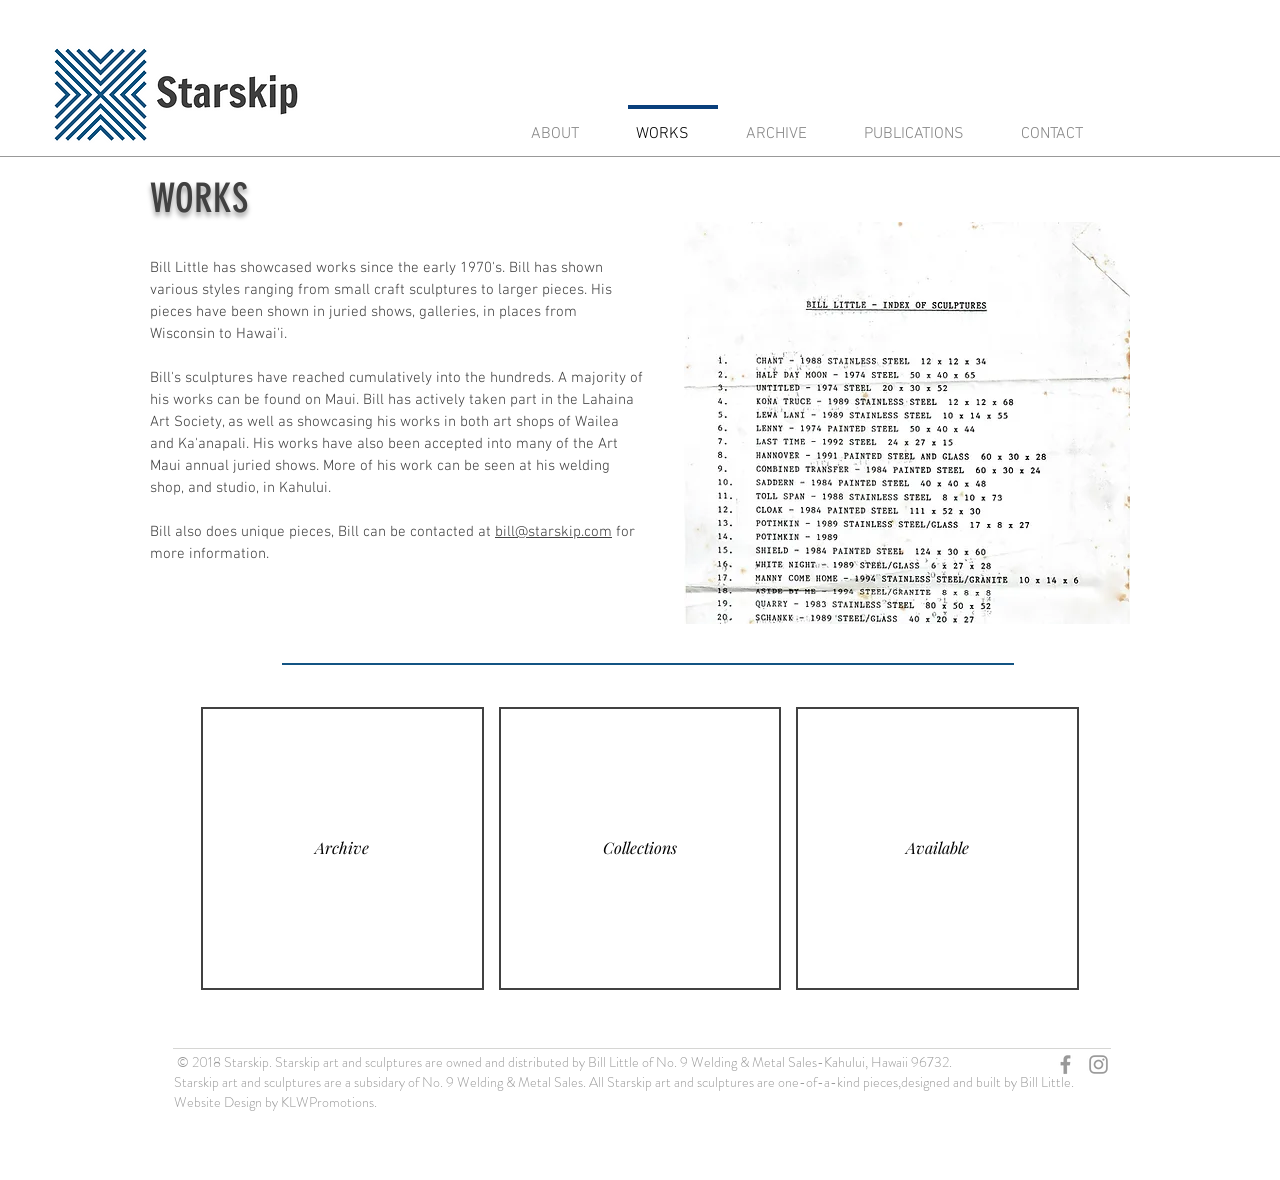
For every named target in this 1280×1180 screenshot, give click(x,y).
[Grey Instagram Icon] (1098, 1064)
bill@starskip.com (553, 532)
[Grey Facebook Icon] (1065, 1064)
